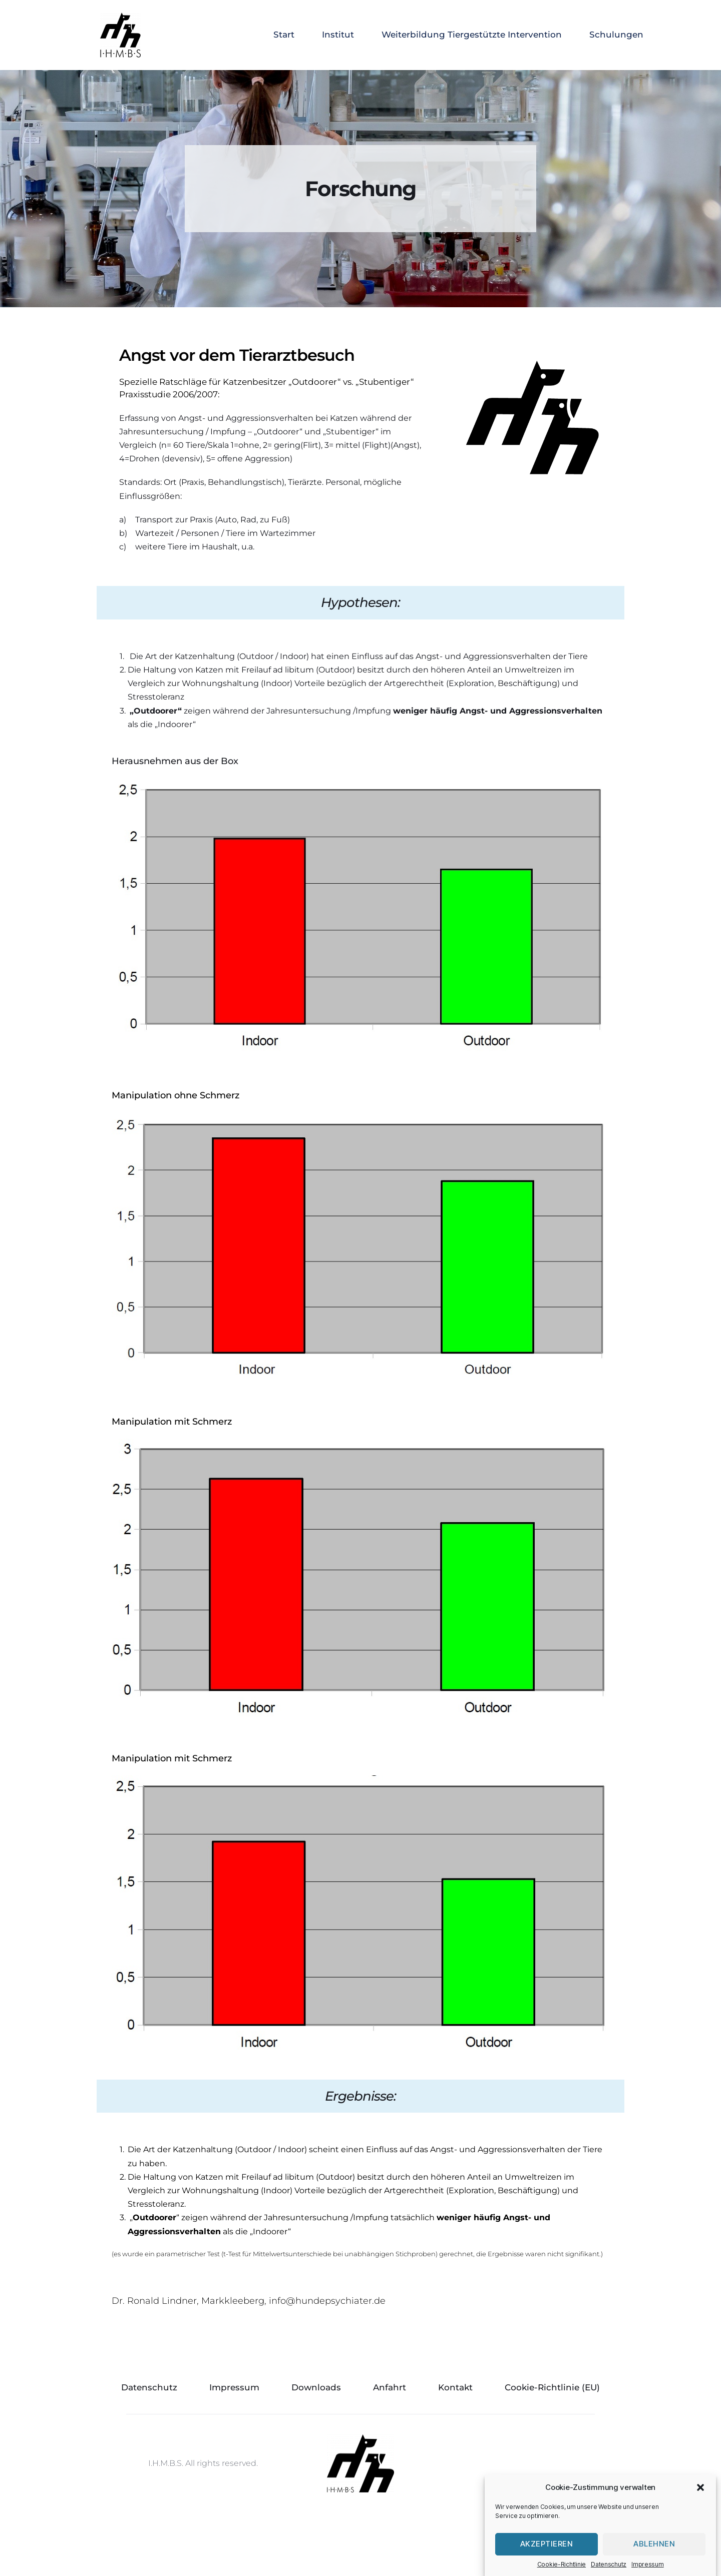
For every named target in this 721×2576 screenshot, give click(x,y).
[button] (700, 2525)
